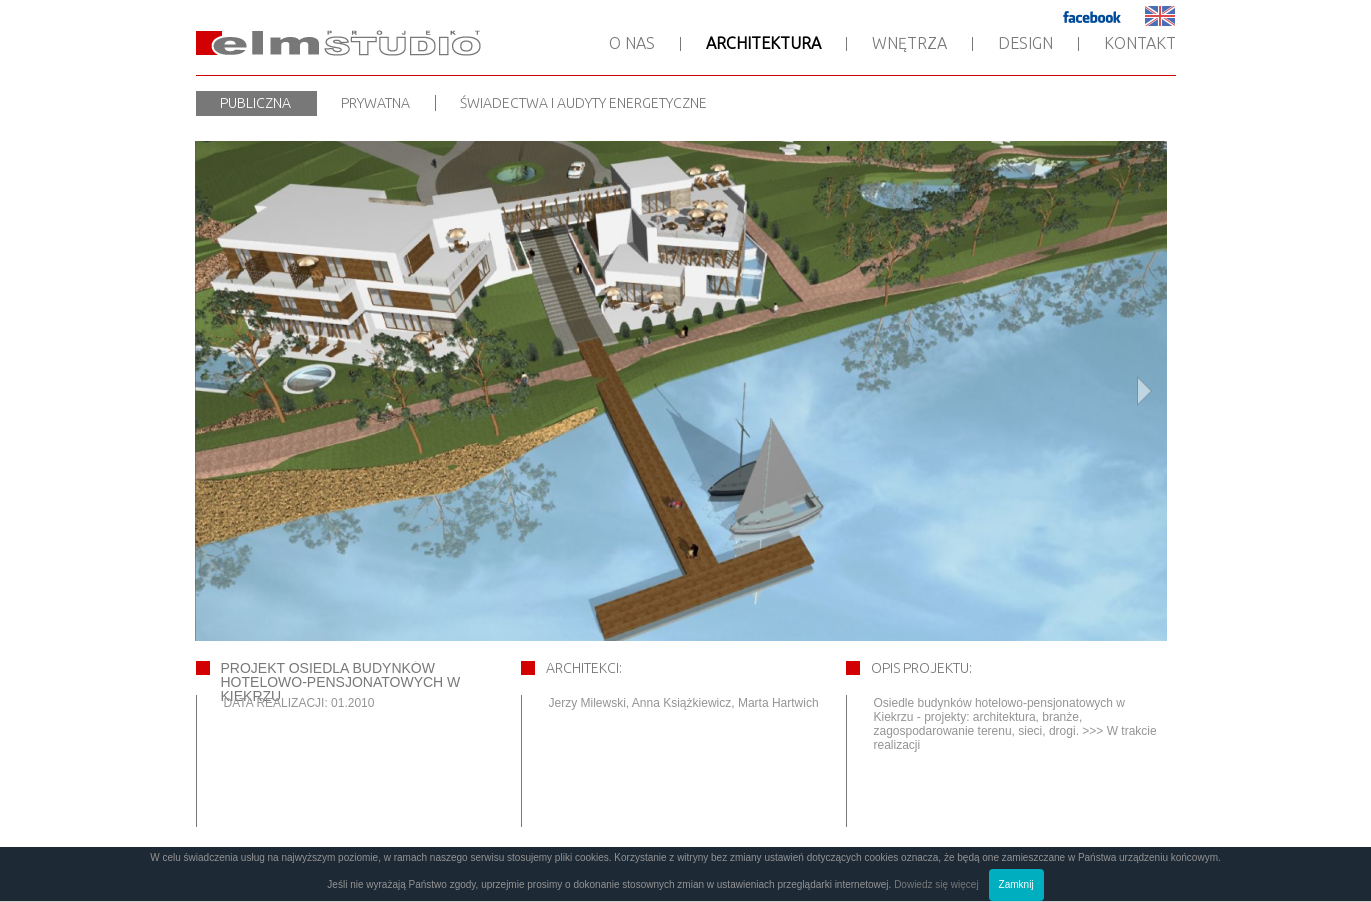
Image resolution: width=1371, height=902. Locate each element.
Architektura (763, 43)
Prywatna (375, 103)
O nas (632, 43)
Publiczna (255, 103)
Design (1025, 43)
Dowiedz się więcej (936, 884)
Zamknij (1016, 884)
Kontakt (1140, 43)
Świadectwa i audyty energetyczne (583, 103)
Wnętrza (909, 43)
